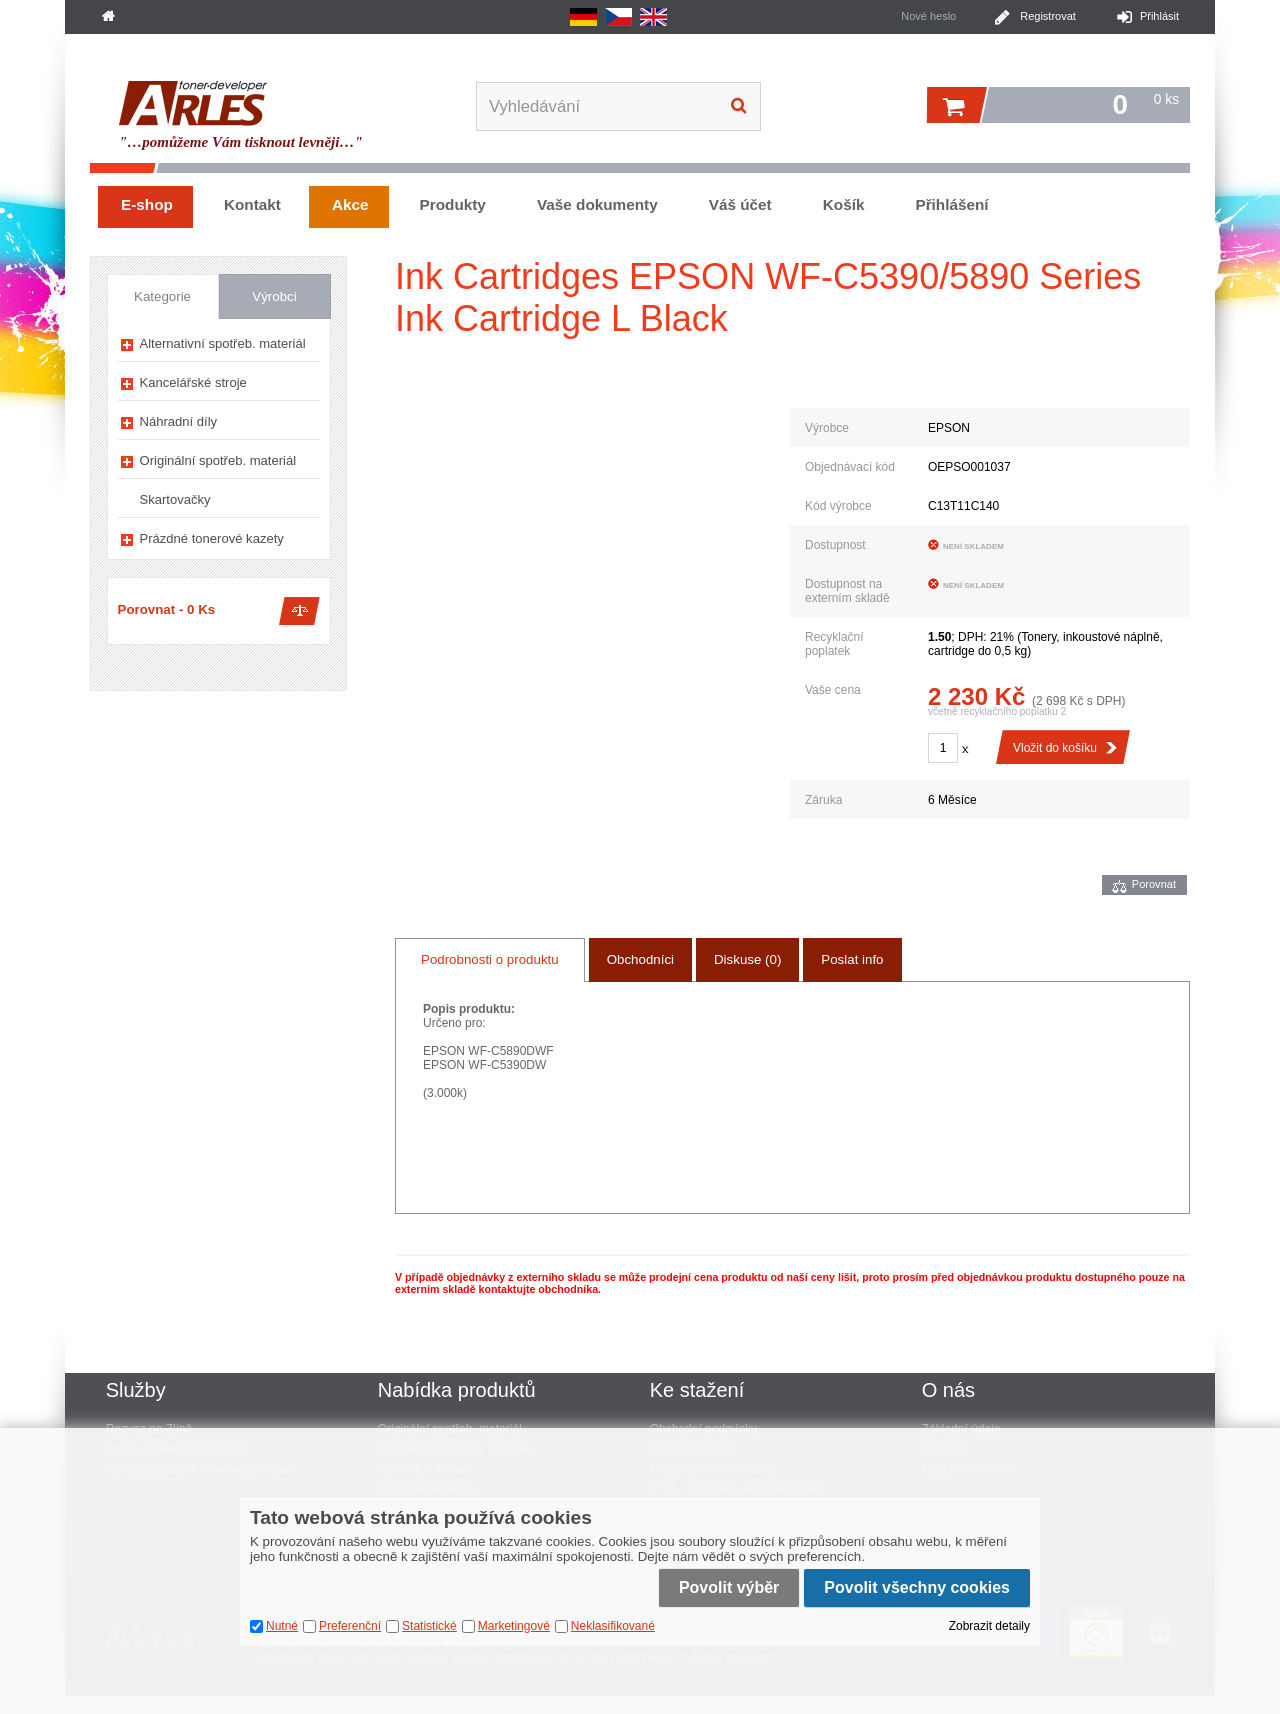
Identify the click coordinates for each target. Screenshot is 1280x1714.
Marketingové (514, 1626)
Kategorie (162, 296)
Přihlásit (1159, 16)
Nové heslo (928, 16)
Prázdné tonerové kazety (212, 538)
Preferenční (350, 1626)
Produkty (453, 204)
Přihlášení (951, 204)
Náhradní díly (179, 421)
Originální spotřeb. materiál (218, 460)
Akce (350, 204)
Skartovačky (175, 499)
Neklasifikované (613, 1626)
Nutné (282, 1626)
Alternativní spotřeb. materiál (223, 343)
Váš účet (740, 204)
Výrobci (274, 296)
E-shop (147, 204)
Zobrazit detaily (989, 1626)
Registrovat (1048, 16)
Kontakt (252, 204)
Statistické (429, 1626)
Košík (844, 204)
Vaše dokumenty (597, 204)
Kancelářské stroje (193, 382)
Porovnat (1154, 884)
